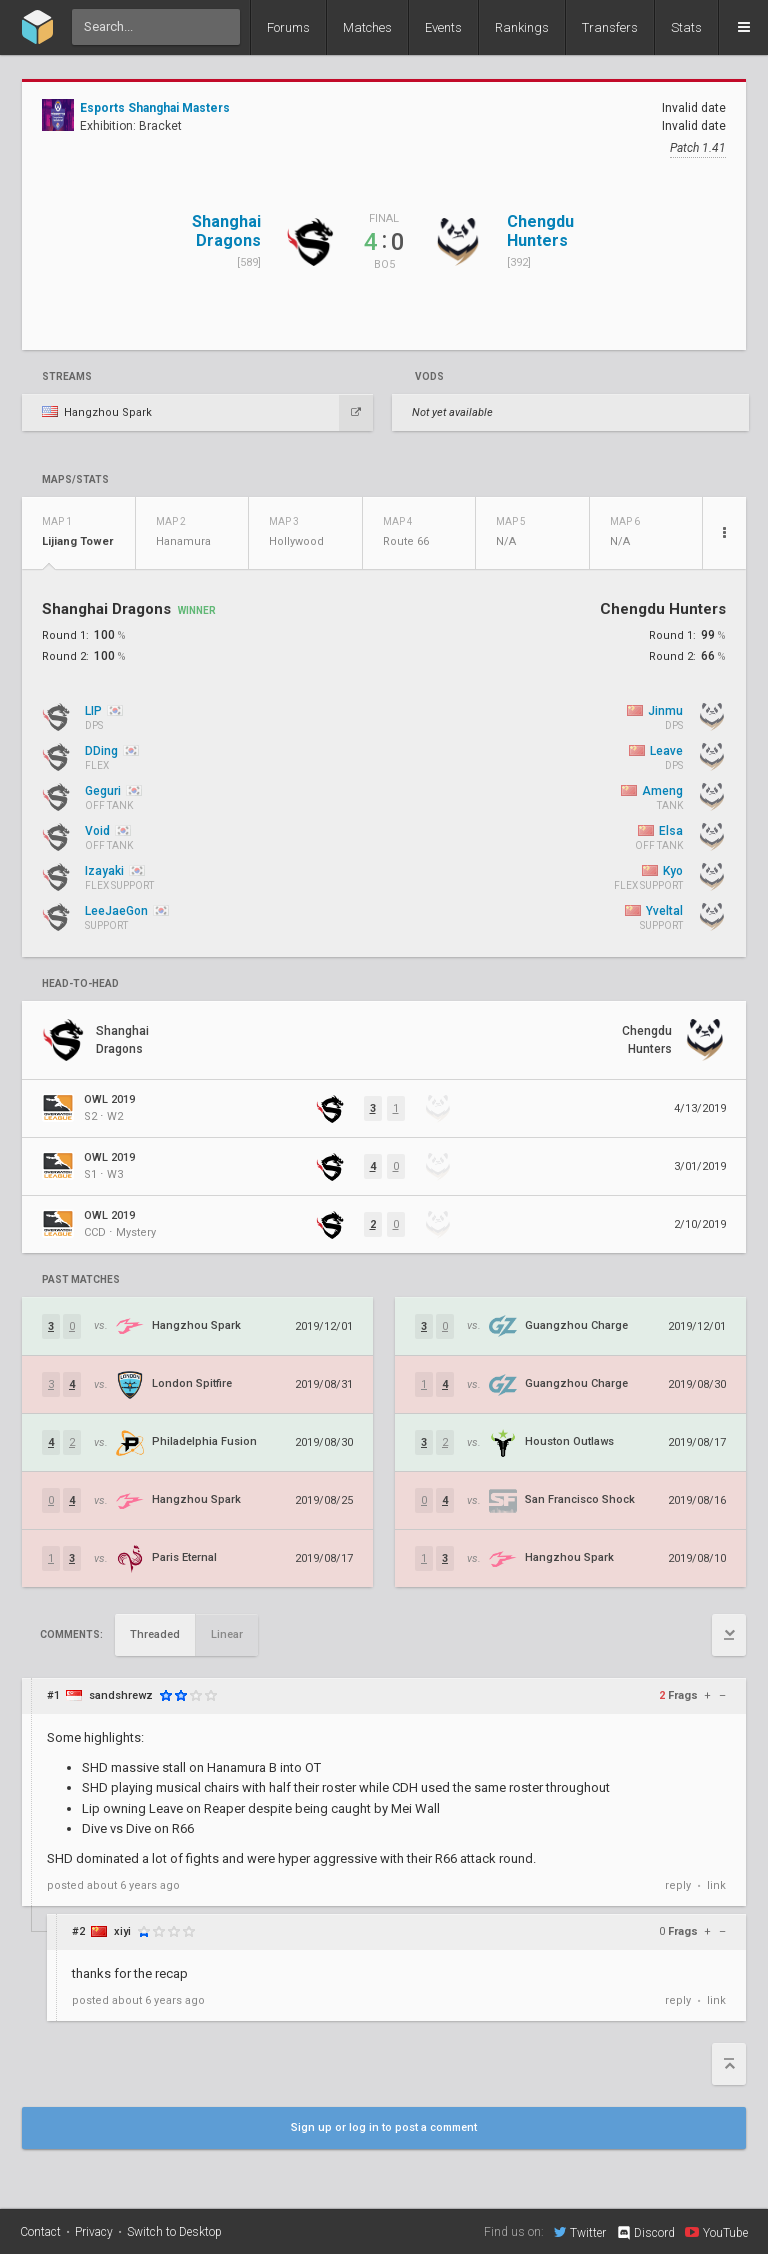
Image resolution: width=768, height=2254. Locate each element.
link (716, 1885)
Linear (227, 1634)
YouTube (716, 2232)
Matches (367, 27)
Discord (645, 2233)
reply (678, 1885)
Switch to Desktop (174, 2232)
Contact (40, 2232)
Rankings (522, 27)
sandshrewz (121, 1695)
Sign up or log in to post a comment (384, 2127)
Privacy (94, 2232)
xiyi (122, 1931)
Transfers (610, 27)
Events (443, 27)
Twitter (580, 2232)
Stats (686, 27)
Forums (288, 27)
